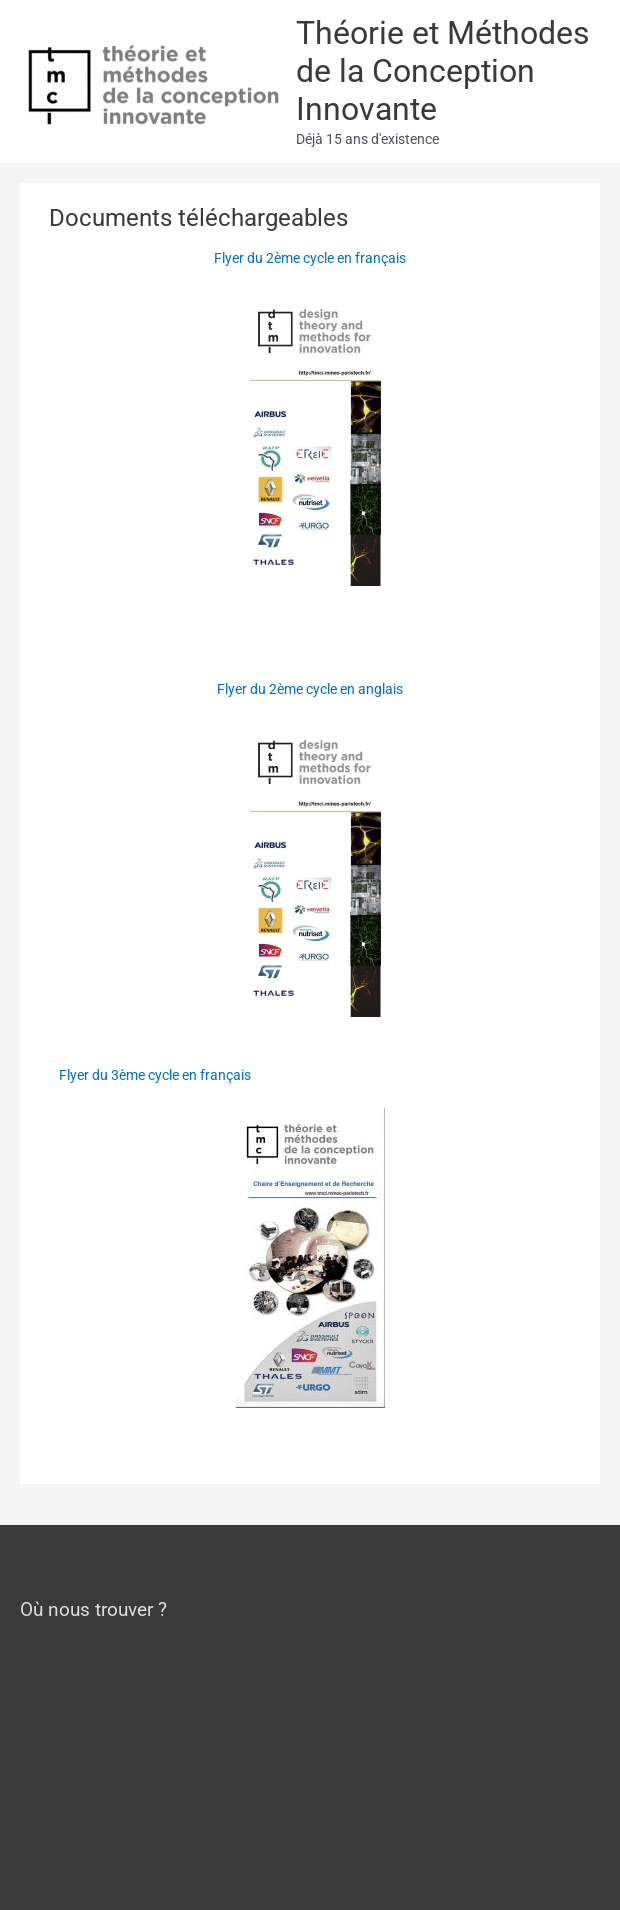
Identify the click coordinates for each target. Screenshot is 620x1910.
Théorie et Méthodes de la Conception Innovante (443, 71)
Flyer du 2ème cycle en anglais (310, 689)
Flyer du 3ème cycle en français (155, 1075)
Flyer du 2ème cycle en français (310, 258)
